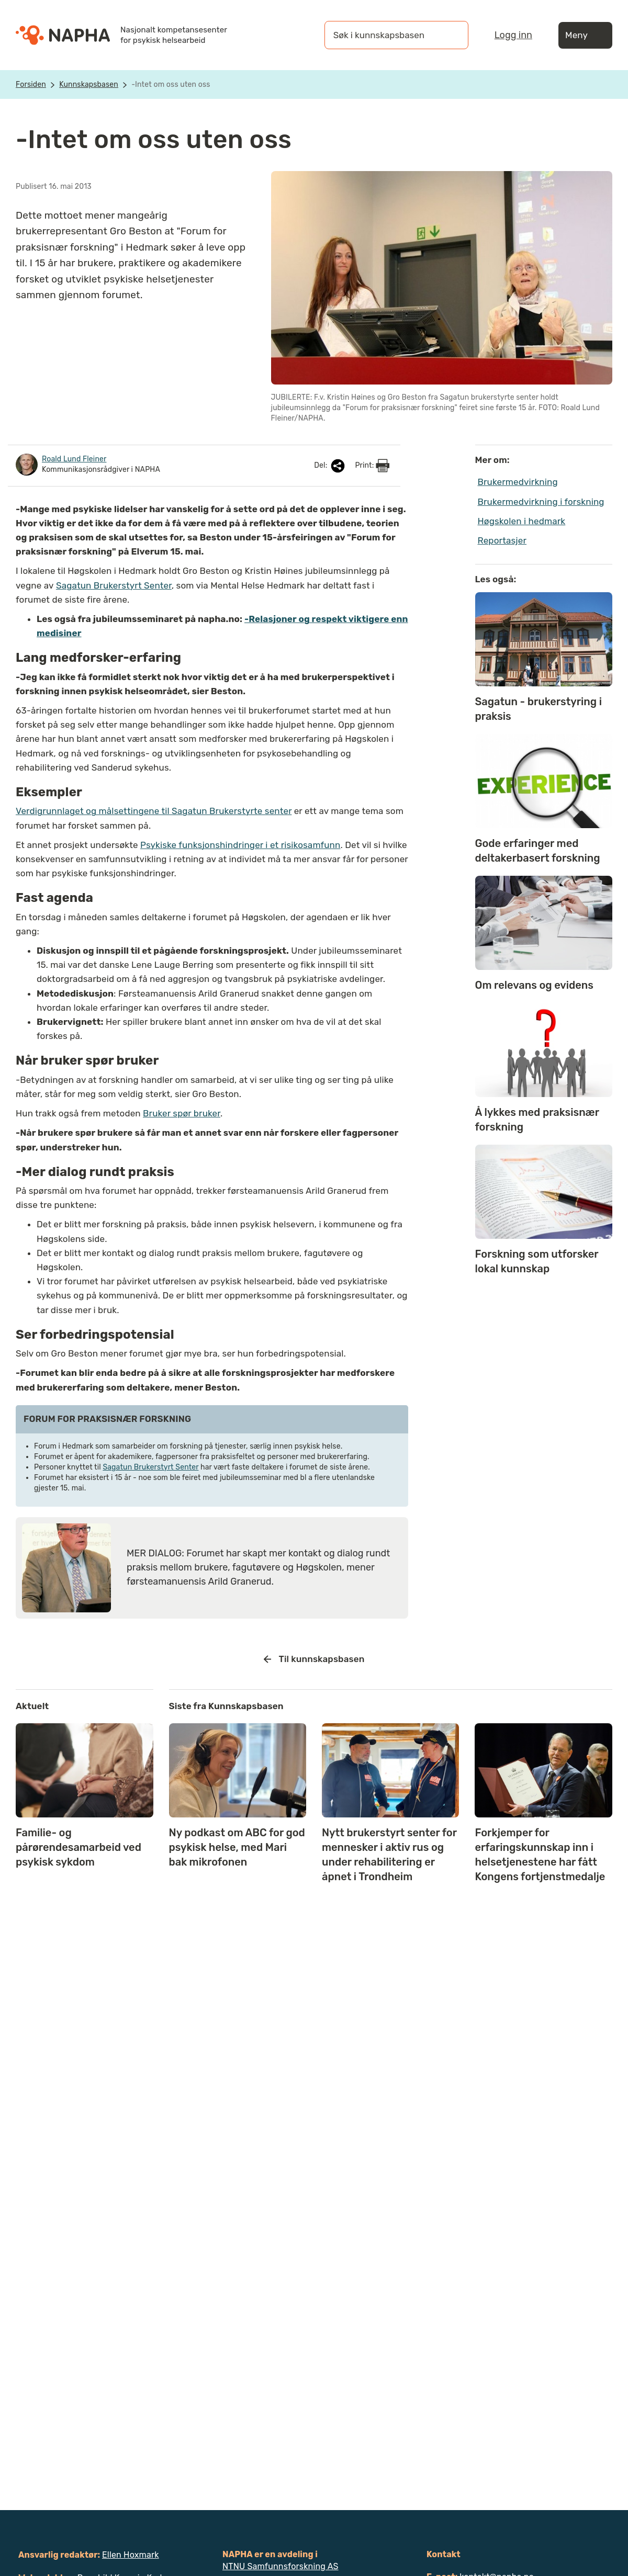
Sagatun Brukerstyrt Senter (114, 585)
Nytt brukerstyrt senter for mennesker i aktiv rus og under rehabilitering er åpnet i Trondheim (389, 1854)
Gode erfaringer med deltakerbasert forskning (537, 850)
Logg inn (513, 35)
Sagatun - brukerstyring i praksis (538, 708)
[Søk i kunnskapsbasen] (385, 35)
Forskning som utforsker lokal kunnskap (537, 1261)
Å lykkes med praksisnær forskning (537, 1119)
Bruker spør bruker (181, 1113)
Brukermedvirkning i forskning (541, 501)
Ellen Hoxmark (130, 2555)
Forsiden (31, 84)
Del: (330, 465)
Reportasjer (502, 540)
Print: (372, 465)
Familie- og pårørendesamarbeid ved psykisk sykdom (78, 1847)
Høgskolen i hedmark (522, 521)
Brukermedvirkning (518, 482)
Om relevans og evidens (534, 985)
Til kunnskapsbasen (314, 1659)
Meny (585, 35)
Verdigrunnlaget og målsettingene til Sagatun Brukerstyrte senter (153, 811)
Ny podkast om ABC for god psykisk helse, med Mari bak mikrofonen (237, 1847)
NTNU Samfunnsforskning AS (280, 2566)
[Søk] (450, 35)
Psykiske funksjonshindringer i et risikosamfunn (240, 845)
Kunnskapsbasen (88, 84)
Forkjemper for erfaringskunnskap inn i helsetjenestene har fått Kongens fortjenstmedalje (540, 1854)
